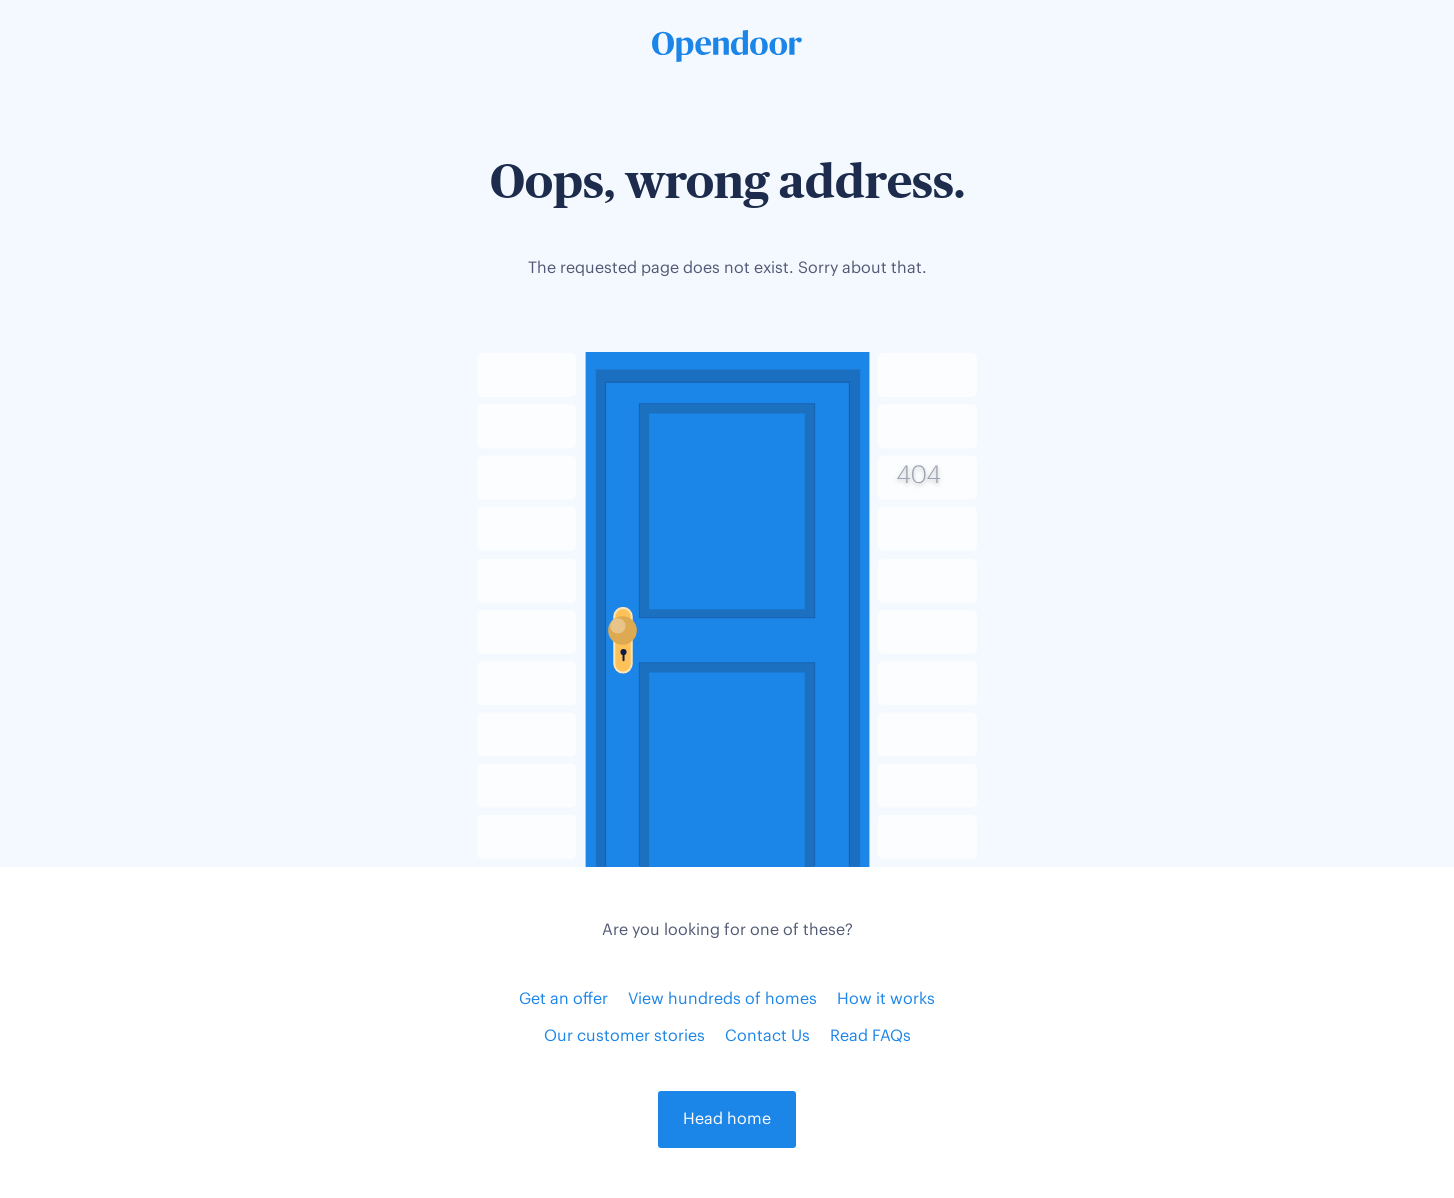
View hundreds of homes (722, 999)
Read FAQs (870, 1036)
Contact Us (767, 1036)
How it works (886, 999)
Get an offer (563, 999)
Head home (727, 1119)
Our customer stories (624, 1036)
